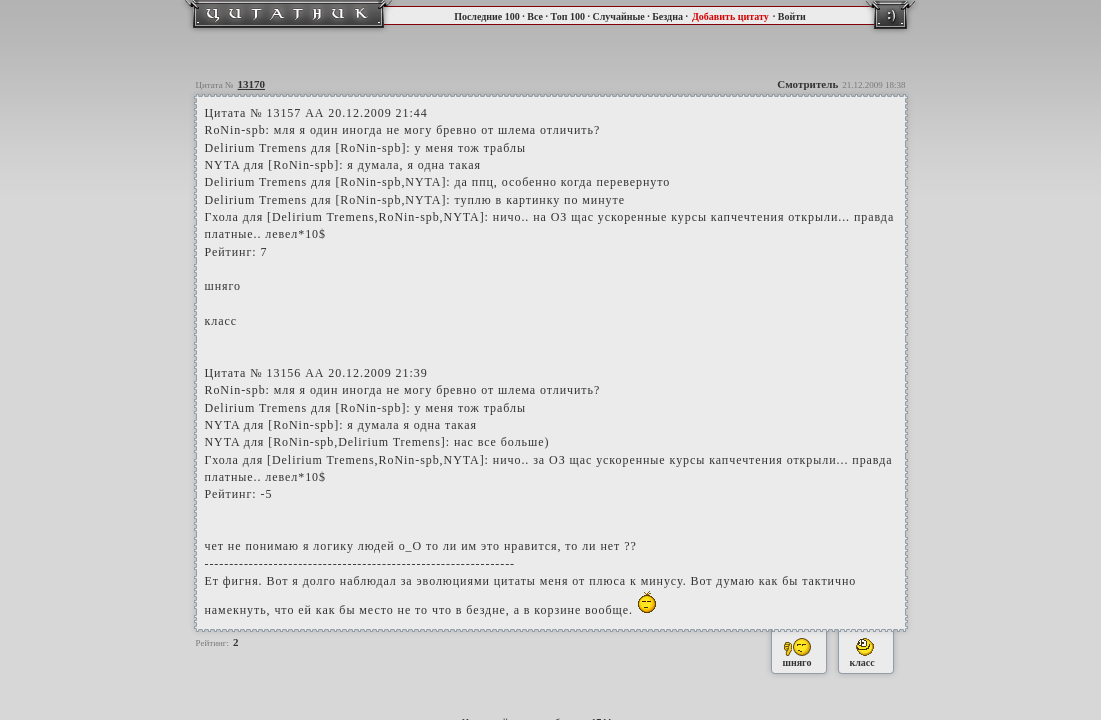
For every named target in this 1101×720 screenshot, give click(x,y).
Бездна (667, 16)
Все (535, 16)
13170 (252, 84)
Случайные (618, 16)
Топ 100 (567, 16)
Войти (792, 16)
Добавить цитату (730, 16)
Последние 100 (487, 16)
